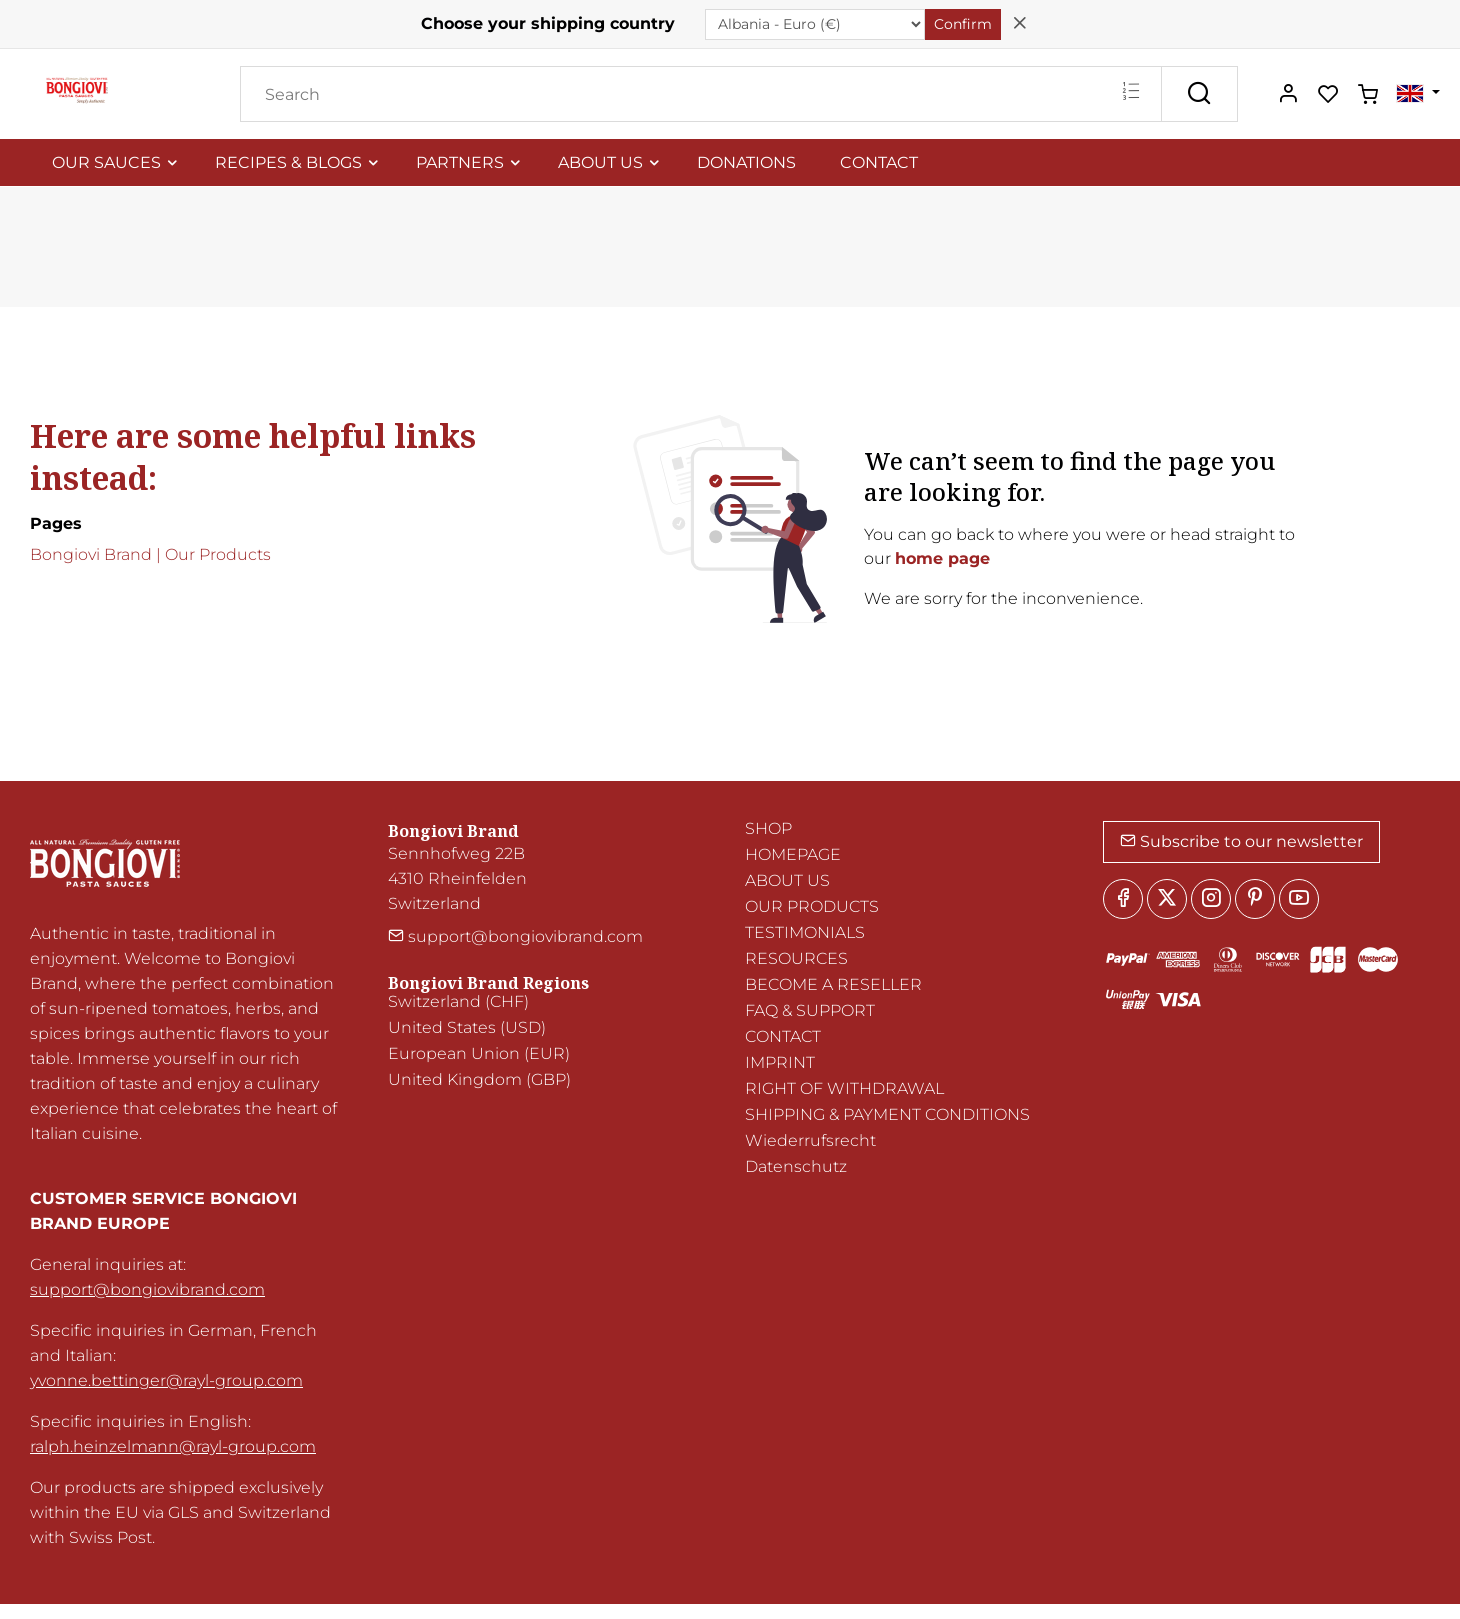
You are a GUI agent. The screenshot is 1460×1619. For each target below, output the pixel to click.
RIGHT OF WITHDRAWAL (844, 1088)
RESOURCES (796, 958)
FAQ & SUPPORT (810, 1010)
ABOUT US (787, 880)
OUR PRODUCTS (812, 906)
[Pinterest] (1255, 899)
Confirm (963, 24)
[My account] (1288, 95)
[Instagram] (1211, 899)
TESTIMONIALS (805, 932)
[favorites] (1328, 95)
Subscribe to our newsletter (1241, 841)
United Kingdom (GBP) (479, 1079)
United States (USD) (467, 1027)
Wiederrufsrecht (810, 1140)
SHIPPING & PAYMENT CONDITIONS (887, 1114)
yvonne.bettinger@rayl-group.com (166, 1380)
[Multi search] (1130, 93)
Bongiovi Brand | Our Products (150, 554)
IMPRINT (780, 1062)
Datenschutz (796, 1166)
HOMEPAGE (793, 854)
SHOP (768, 828)
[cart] (1368, 95)
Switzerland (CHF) (458, 1001)
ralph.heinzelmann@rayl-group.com (173, 1446)
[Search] (701, 94)
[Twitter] (1167, 899)
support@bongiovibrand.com (147, 1289)
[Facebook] (1123, 899)
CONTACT (783, 1036)
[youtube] (1299, 899)
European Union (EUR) (479, 1053)
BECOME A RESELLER (833, 984)
